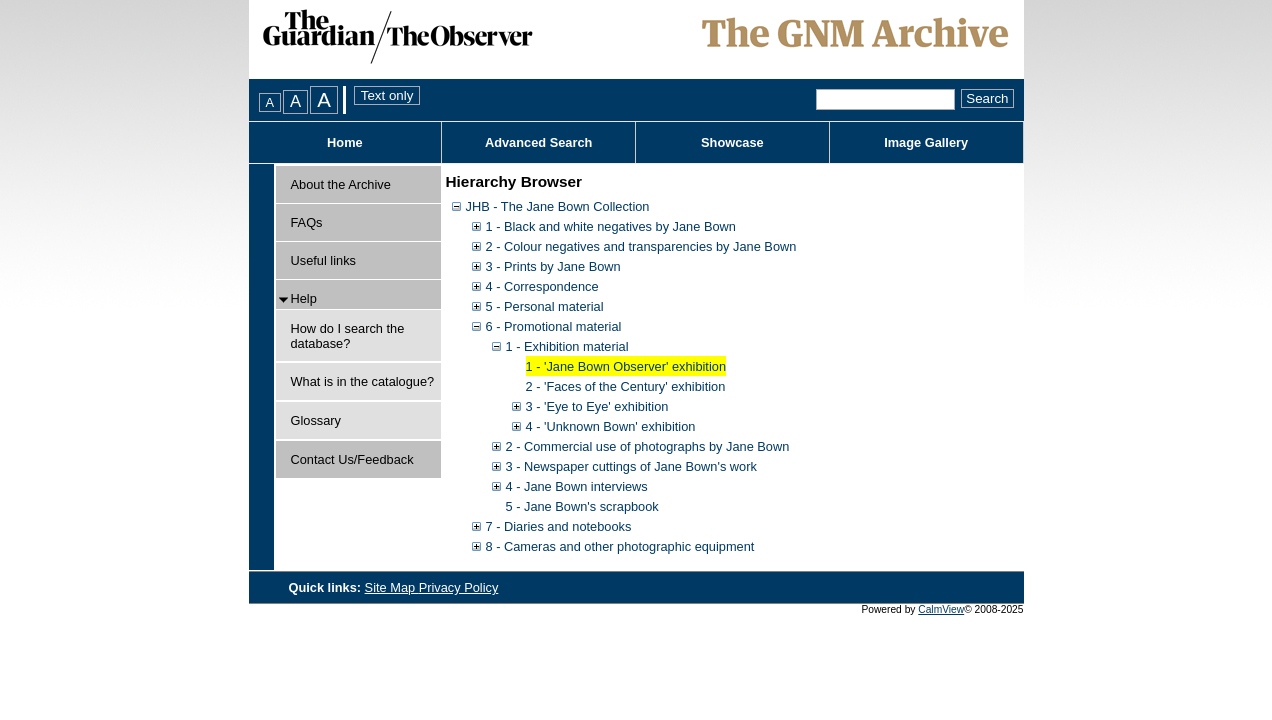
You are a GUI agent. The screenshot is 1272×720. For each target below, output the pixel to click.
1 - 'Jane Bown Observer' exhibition (626, 366)
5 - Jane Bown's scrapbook (582, 506)
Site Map (392, 587)
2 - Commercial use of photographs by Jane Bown (648, 446)
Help (304, 298)
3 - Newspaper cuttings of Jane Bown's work (631, 466)
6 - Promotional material (554, 326)
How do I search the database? (348, 336)
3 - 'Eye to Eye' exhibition (597, 406)
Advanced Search (538, 142)
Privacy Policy (459, 587)
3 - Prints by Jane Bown (553, 266)
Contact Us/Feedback (352, 459)
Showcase (732, 142)
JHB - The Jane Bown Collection (558, 206)
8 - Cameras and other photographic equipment (620, 546)
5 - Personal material (545, 306)
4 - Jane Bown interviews (577, 486)
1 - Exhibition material (567, 346)
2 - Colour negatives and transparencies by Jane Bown (641, 246)
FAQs (307, 222)
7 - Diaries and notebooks (559, 526)
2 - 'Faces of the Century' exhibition (626, 386)
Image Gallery (926, 142)
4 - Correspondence (542, 286)
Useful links (323, 260)
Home (345, 142)
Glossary (316, 420)
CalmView (941, 609)
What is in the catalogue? (363, 381)
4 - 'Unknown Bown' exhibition (611, 426)
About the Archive (341, 184)
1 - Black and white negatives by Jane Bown (611, 226)
